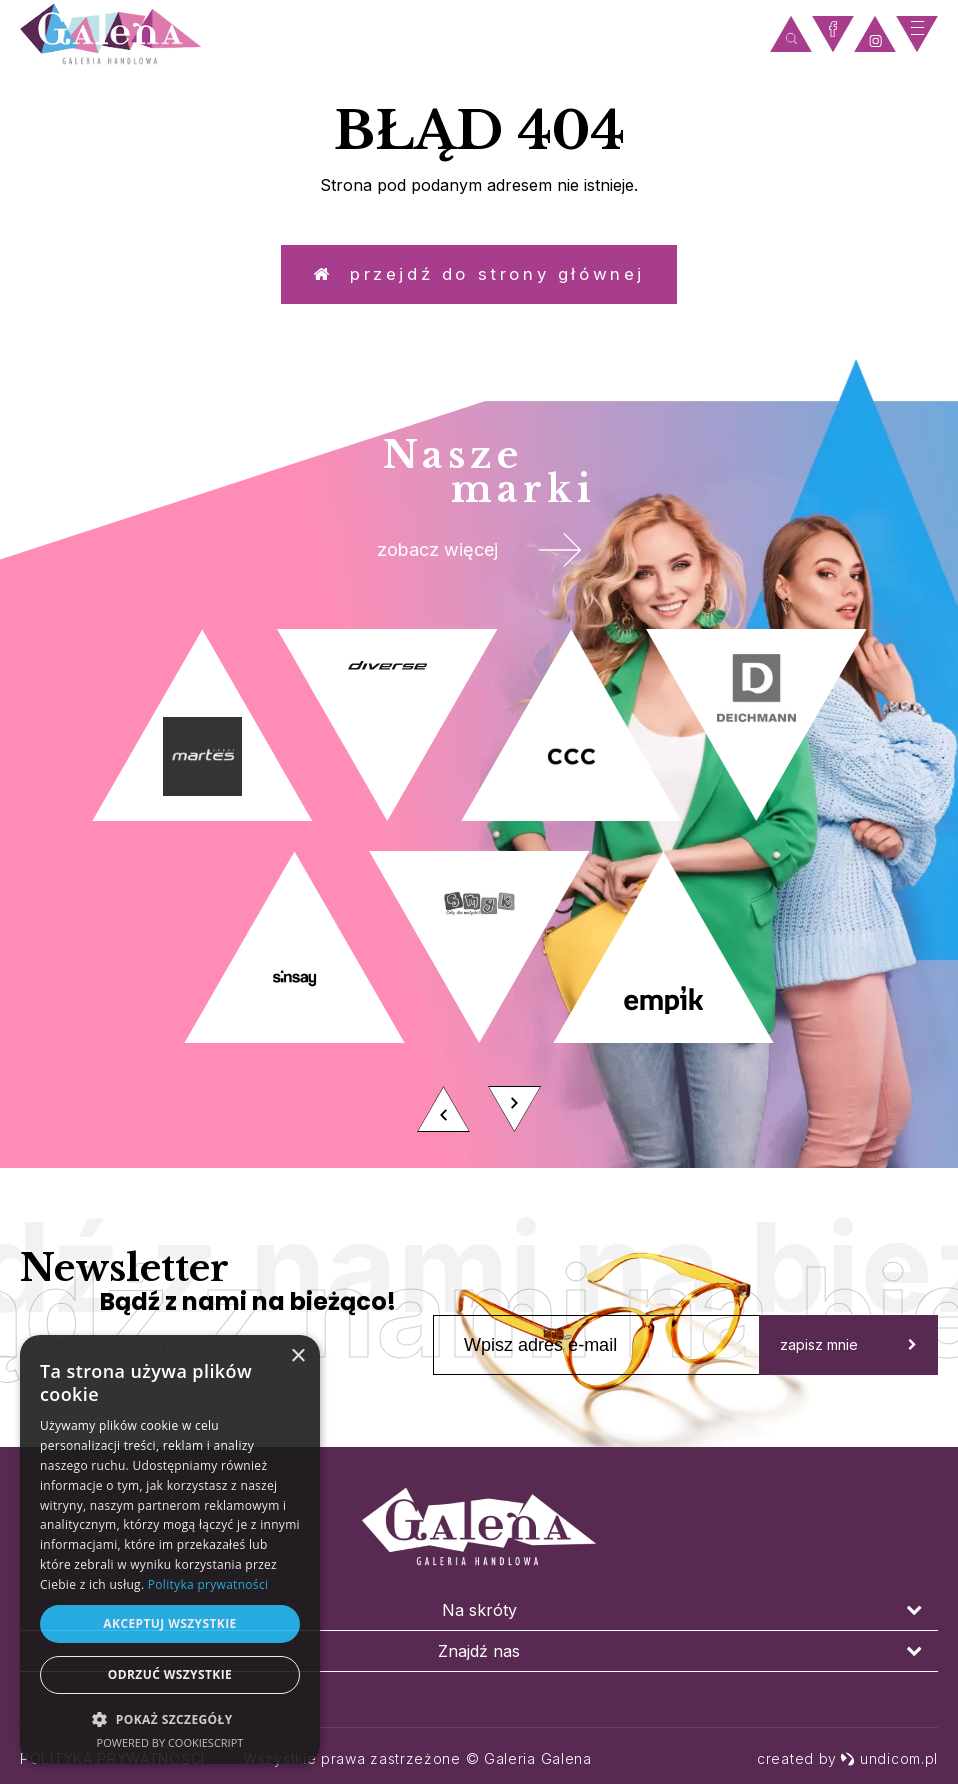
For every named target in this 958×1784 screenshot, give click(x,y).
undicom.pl (889, 1758)
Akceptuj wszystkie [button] (169, 1623)
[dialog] (170, 1549)
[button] (170, 1718)
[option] (479, 908)
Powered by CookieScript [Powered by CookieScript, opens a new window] (170, 1742)
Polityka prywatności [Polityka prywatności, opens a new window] (208, 1584)
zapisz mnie (848, 1366)
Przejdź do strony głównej (479, 279)
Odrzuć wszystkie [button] (170, 1674)
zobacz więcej (479, 566)
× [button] (297, 1356)
